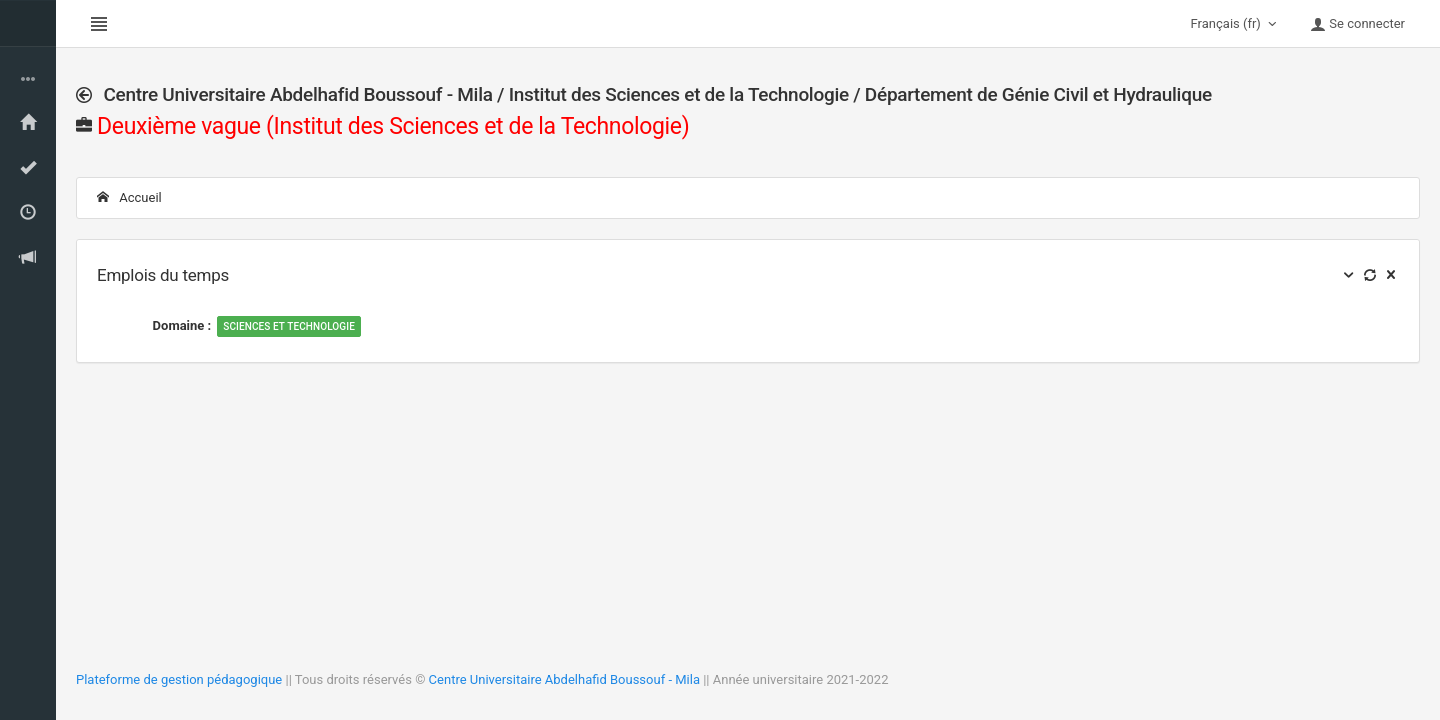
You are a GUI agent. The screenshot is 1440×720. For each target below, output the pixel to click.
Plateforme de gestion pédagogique (179, 679)
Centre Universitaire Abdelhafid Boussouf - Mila (564, 679)
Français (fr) (1236, 24)
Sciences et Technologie (289, 326)
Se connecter (1357, 24)
